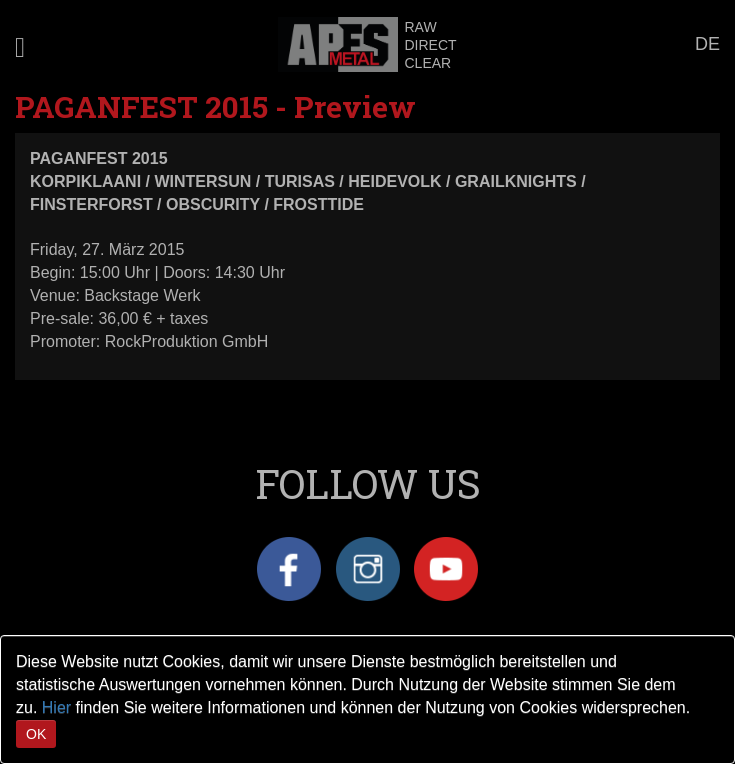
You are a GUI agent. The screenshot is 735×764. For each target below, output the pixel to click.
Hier (56, 707)
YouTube (446, 569)
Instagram (368, 569)
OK (36, 734)
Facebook (289, 569)
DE (707, 44)
